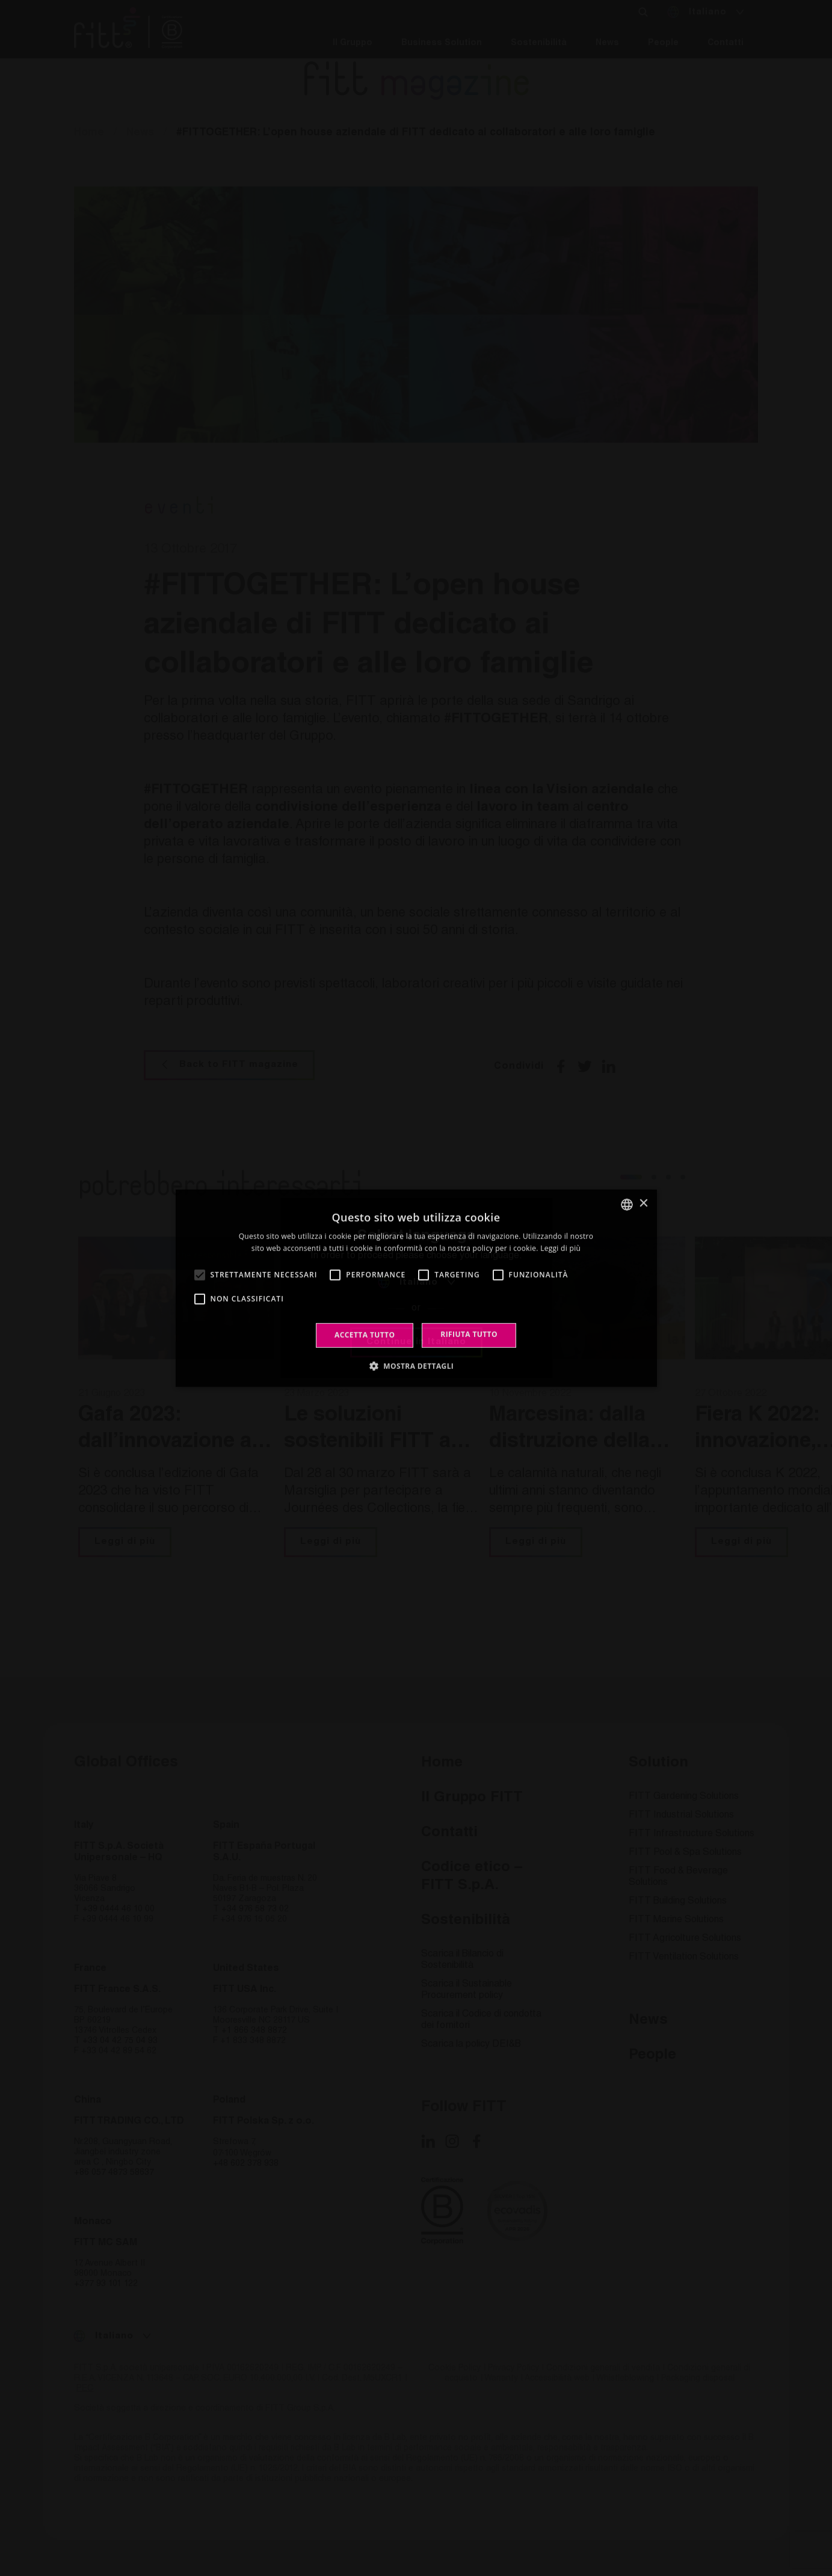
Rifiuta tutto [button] (469, 1334)
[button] (416, 1366)
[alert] (416, 1288)
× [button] (643, 1203)
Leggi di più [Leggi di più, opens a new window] (560, 1248)
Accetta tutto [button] (364, 1335)
